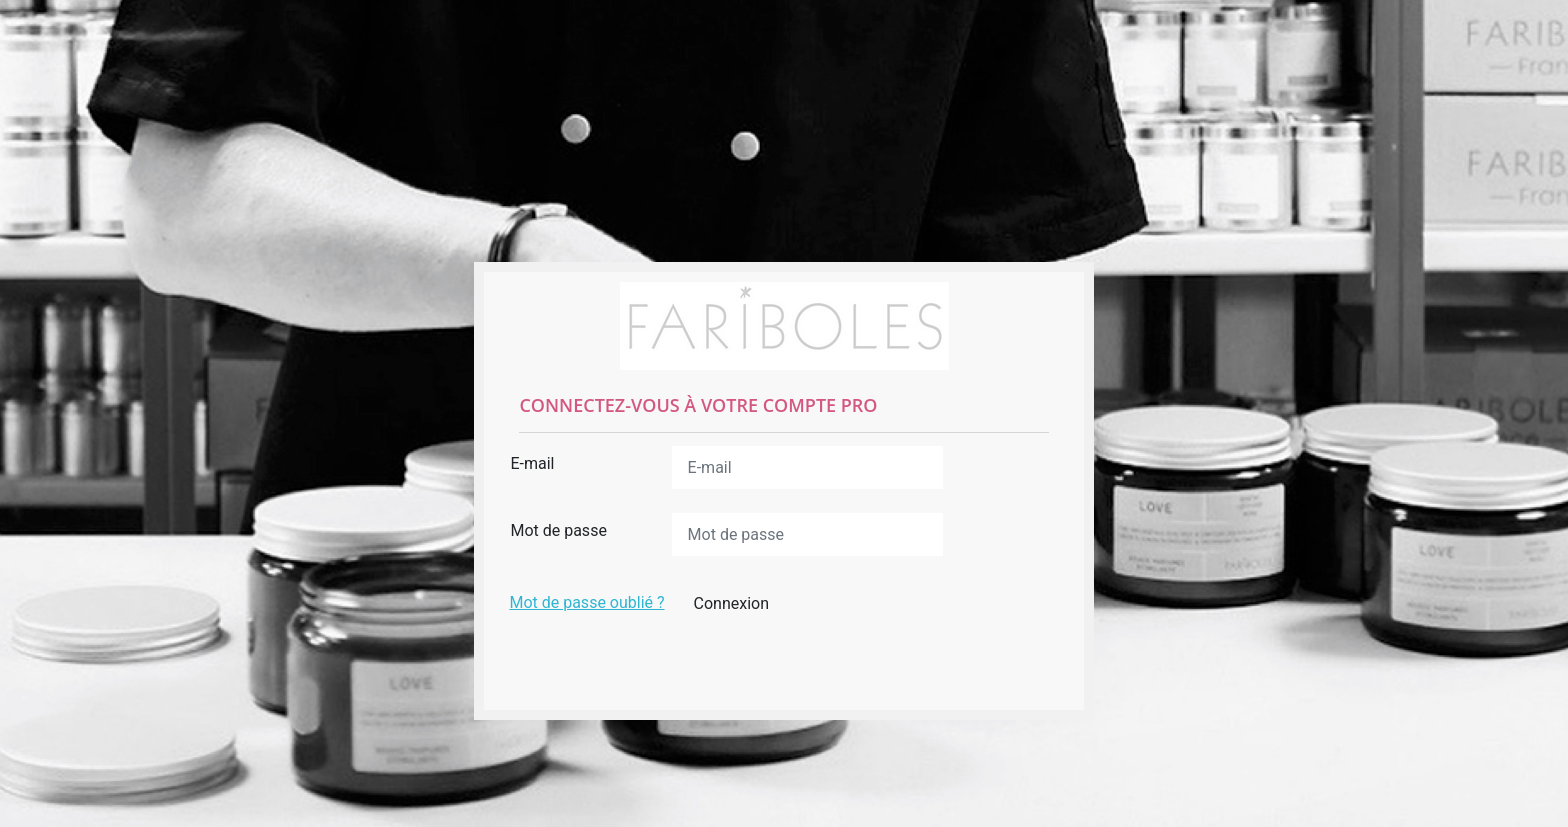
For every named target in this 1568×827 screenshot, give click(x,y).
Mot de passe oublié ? (586, 602)
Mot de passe (558, 530)
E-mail (532, 463)
